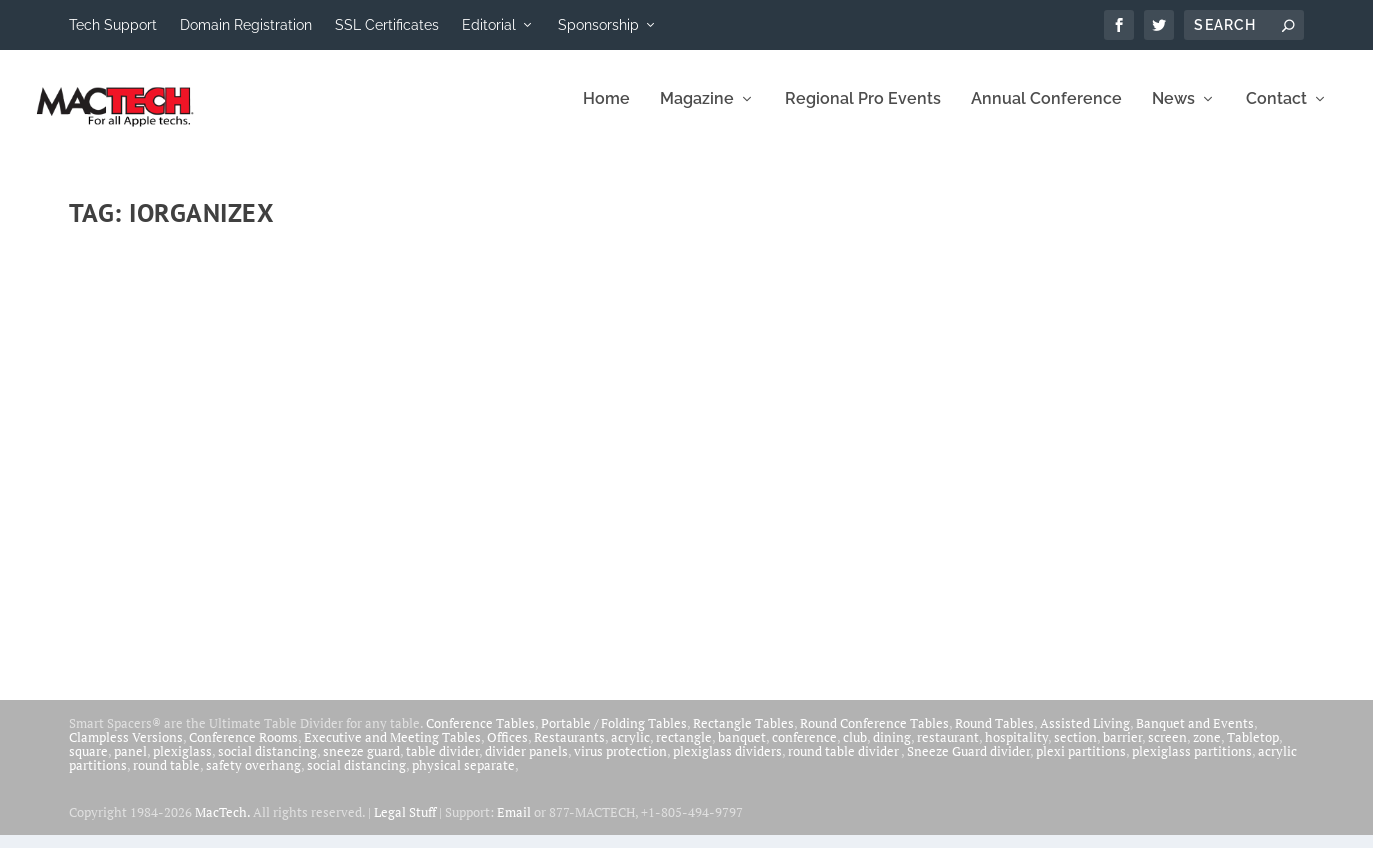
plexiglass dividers (727, 764)
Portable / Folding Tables (614, 736)
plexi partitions (1081, 764)
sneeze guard (361, 764)
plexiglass (182, 764)
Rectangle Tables (743, 736)
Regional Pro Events (863, 112)
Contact (1276, 112)
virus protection (620, 764)
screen (1167, 750)
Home (606, 112)
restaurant (948, 750)
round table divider (844, 764)
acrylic (630, 750)
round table (166, 778)
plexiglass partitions (1192, 764)
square (88, 764)
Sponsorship (598, 25)
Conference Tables (480, 736)
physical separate (463, 778)
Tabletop (1253, 750)
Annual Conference (1046, 112)
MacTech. (222, 825)
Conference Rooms (243, 750)
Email (514, 825)
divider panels (526, 764)
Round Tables (994, 736)
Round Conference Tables (874, 736)
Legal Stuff (405, 825)
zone (1207, 750)
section (1075, 750)
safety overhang (253, 778)
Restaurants (569, 750)
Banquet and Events (1195, 736)
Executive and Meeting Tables (392, 750)
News (1173, 112)
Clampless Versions (126, 750)
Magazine (697, 112)
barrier (1122, 750)
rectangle (684, 750)
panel (130, 764)
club (855, 750)
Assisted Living (1085, 736)
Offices (507, 750)
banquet (742, 750)
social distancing (267, 764)
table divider (442, 764)
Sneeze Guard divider (968, 764)
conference (804, 750)
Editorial (489, 25)
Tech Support (113, 25)
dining (892, 750)
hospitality (1016, 750)
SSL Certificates (387, 25)
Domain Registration (246, 25)
